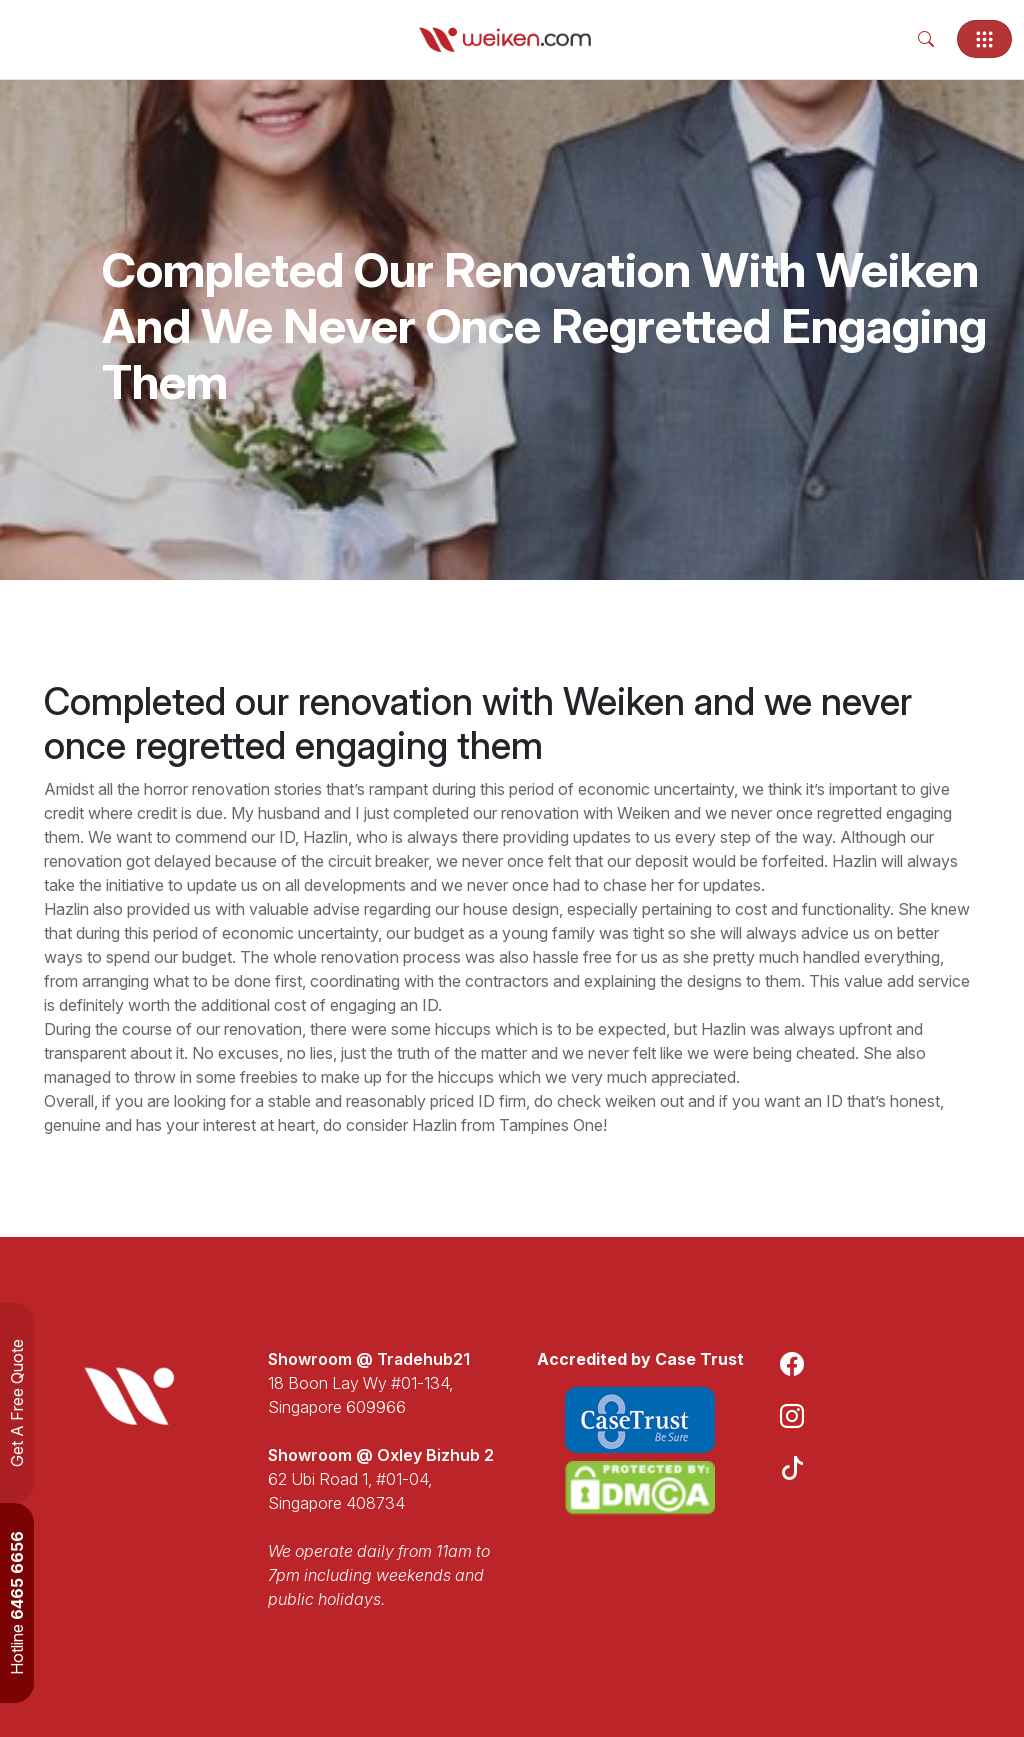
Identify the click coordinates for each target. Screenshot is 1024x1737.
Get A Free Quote (17, 1403)
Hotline (17, 1603)
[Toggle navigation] (984, 39)
